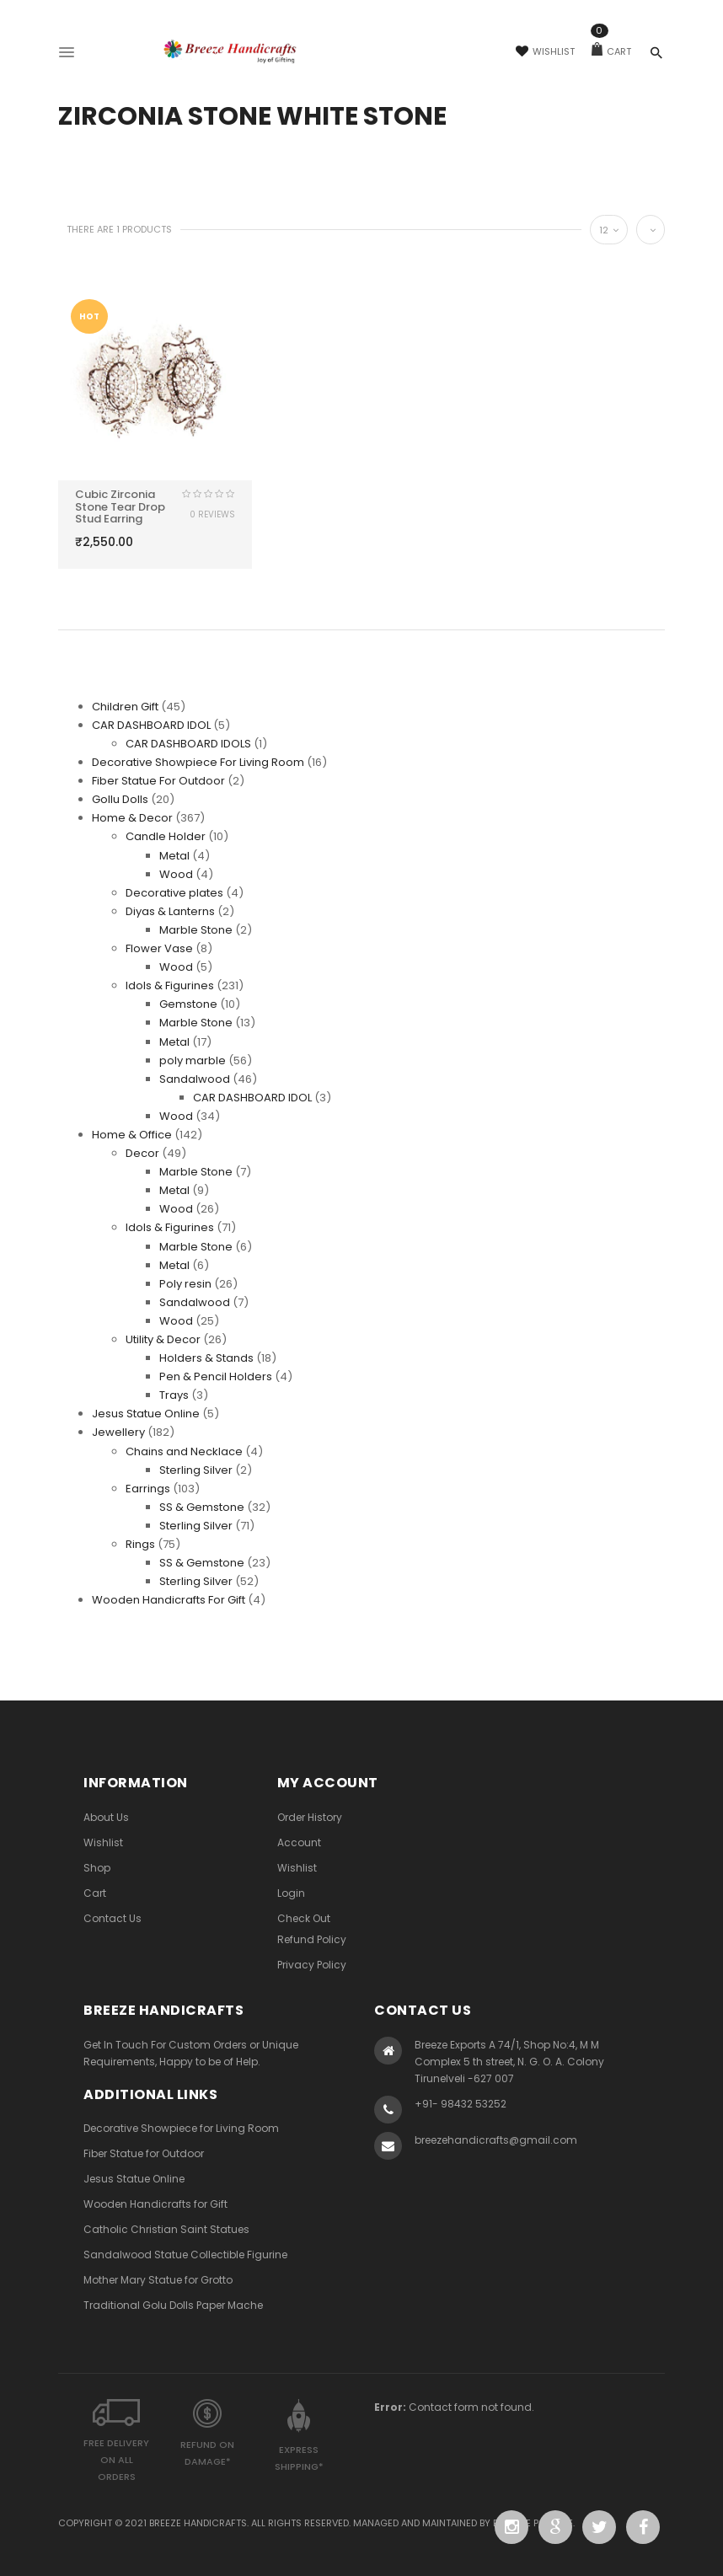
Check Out (303, 1918)
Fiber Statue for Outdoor (143, 2153)
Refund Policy (311, 1939)
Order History (309, 1817)
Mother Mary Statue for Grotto (158, 2280)
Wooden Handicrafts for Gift (155, 2204)
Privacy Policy (311, 1964)
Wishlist (545, 51)
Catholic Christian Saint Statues (166, 2229)
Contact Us (112, 1918)
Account (299, 1842)
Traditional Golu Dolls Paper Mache (173, 2305)
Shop (96, 1868)
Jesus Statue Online (134, 2179)
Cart (611, 51)
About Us (106, 1817)
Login (291, 1893)
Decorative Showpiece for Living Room (181, 2128)
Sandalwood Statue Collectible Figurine (185, 2254)
